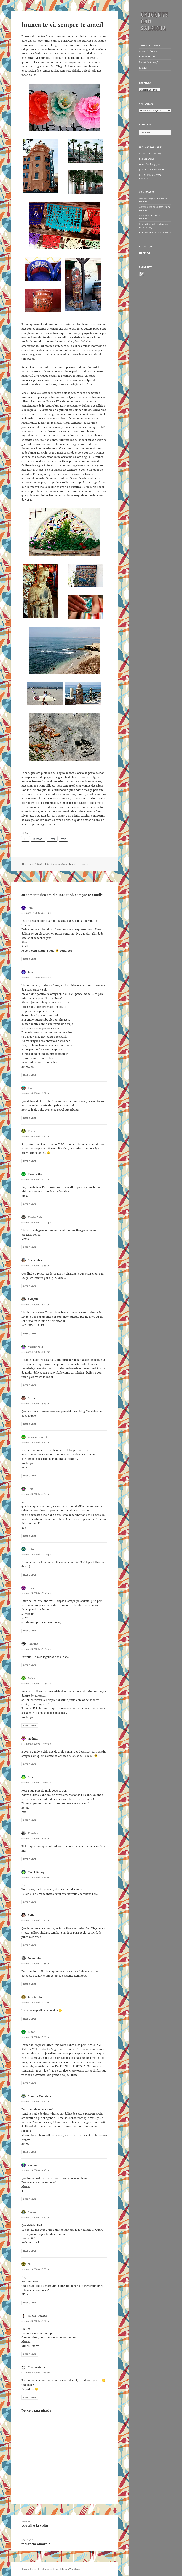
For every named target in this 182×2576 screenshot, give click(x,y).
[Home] (143, 67)
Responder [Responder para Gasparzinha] (29, 2397)
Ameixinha (35, 1997)
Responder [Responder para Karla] (29, 1161)
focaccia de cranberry (150, 153)
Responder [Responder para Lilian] (29, 2083)
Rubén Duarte (37, 2316)
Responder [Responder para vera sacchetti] (29, 1475)
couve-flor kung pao (149, 164)
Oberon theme (28, 2568)
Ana (30, 972)
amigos (75, 864)
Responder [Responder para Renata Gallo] (29, 1204)
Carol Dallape (37, 1872)
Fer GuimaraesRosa (57, 864)
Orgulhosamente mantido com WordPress (59, 2568)
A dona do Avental (148, 51)
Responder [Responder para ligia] (29, 1535)
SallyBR (33, 1299)
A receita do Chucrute (150, 45)
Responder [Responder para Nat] (29, 2302)
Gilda (142, 232)
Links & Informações (149, 62)
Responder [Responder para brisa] (29, 1574)
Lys (30, 1088)
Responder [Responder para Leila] (29, 1945)
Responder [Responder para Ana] (29, 1074)
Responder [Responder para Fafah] (29, 1725)
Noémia (33, 1738)
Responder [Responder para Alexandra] (29, 1286)
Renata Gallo (36, 1174)
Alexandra (35, 1260)
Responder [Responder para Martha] (29, 1859)
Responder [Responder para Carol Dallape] (29, 1902)
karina (32, 2165)
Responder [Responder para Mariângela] (29, 1385)
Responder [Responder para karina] (29, 2199)
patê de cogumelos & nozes (152, 169)
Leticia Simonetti (147, 224)
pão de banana (146, 158)
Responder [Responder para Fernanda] (29, 1984)
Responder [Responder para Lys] (29, 1118)
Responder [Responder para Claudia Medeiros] (29, 2151)
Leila (31, 1915)
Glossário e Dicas (147, 56)
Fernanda (34, 1958)
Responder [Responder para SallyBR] (29, 1333)
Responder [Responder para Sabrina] (29, 1665)
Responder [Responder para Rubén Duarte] (29, 2354)
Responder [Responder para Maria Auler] (29, 1247)
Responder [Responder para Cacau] (29, 2250)
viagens (84, 864)
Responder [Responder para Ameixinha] (29, 2018)
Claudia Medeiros (39, 2096)
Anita (31, 1398)
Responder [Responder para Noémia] (29, 1764)
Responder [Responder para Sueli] (29, 959)
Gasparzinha (36, 2367)
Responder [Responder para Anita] (29, 1424)
